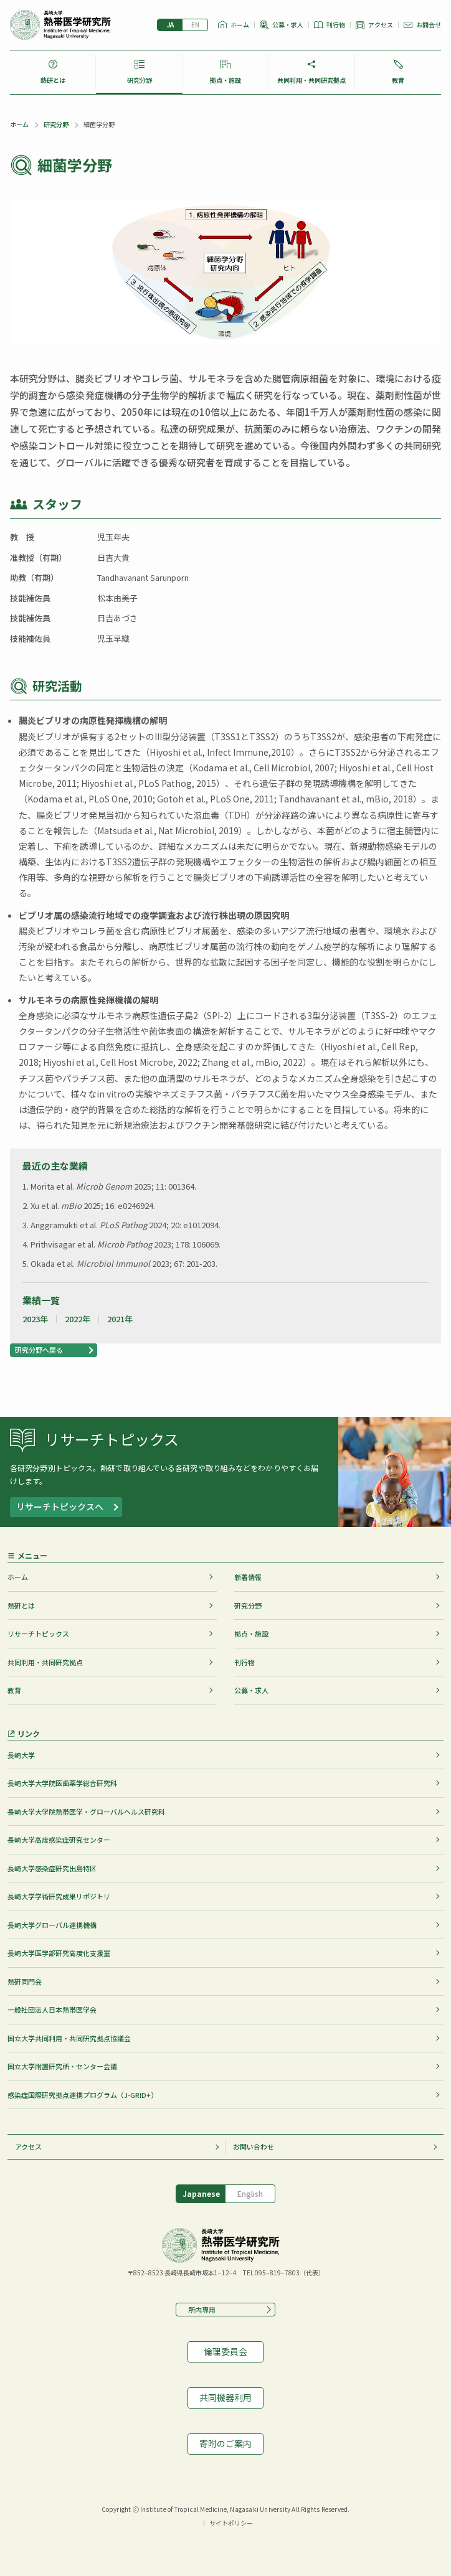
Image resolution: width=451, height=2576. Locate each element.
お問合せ (428, 25)
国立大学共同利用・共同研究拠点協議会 (69, 2038)
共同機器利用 (225, 2397)
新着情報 (248, 1577)
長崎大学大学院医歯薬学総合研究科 (62, 1783)
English (195, 25)
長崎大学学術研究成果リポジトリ (58, 1896)
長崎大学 (21, 1755)
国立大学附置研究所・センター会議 (62, 2066)
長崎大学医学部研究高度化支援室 (58, 1953)
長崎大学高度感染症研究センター (58, 1840)
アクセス (380, 25)
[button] (53, 1350)
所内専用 (198, 2310)
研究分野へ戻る (39, 1350)
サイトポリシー (231, 2522)
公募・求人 (287, 25)
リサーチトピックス (38, 1633)
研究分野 (139, 80)
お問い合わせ (253, 2146)
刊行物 (335, 25)
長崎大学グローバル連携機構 (52, 1925)
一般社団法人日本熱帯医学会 (52, 2009)
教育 (398, 80)
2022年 (77, 1319)
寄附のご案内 (225, 2443)
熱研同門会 (24, 1981)
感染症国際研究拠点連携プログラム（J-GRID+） (82, 2095)
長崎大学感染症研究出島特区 (52, 1868)
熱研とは (52, 80)
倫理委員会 (225, 2351)
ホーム (239, 25)
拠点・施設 (225, 80)
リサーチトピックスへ (59, 1506)
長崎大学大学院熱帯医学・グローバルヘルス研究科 (86, 1812)
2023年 (35, 1319)
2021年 (120, 1319)
